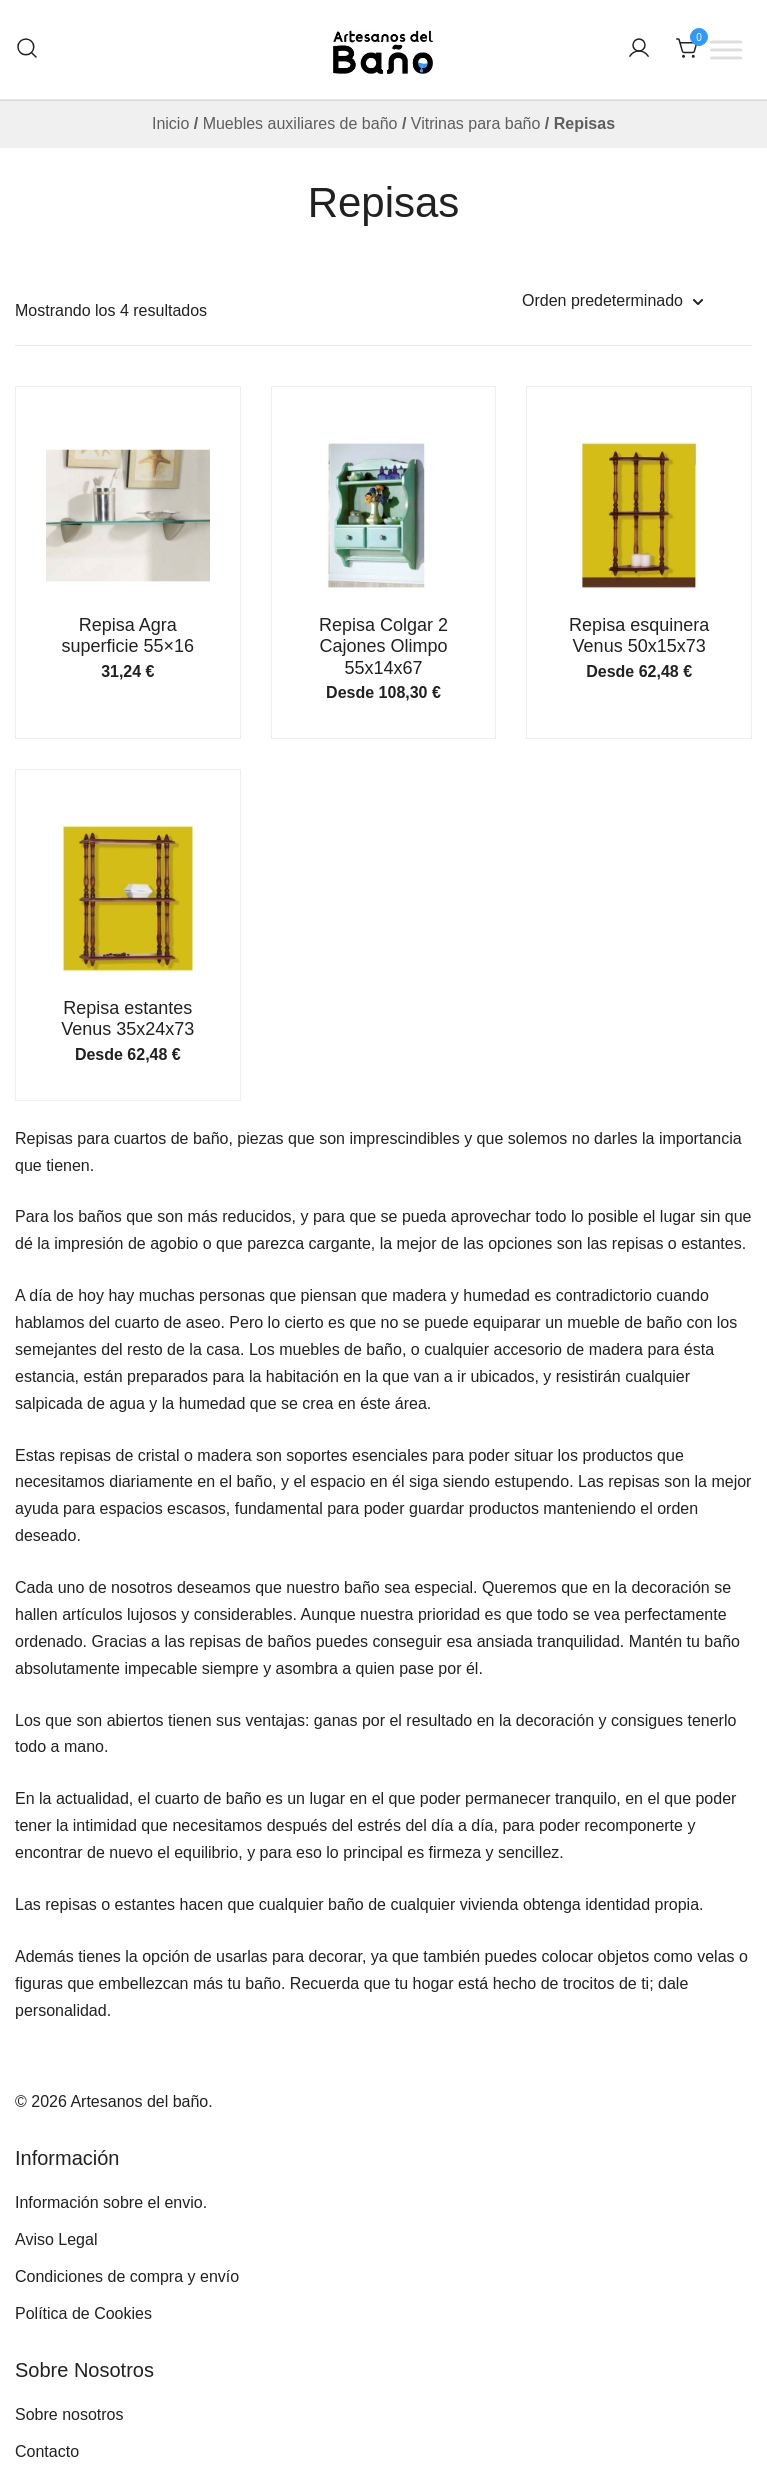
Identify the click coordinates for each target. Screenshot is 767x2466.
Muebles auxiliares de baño (300, 123)
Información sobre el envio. (111, 2202)
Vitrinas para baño (476, 123)
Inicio (170, 123)
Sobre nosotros (69, 2414)
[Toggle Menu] (726, 49)
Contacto (47, 2451)
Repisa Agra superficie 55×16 (128, 636)
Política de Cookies (83, 2313)
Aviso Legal (56, 2239)
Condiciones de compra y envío (127, 2276)
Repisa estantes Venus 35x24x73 (127, 1019)
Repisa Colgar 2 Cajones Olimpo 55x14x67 (383, 646)
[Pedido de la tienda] (612, 301)
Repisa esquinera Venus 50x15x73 (639, 636)
